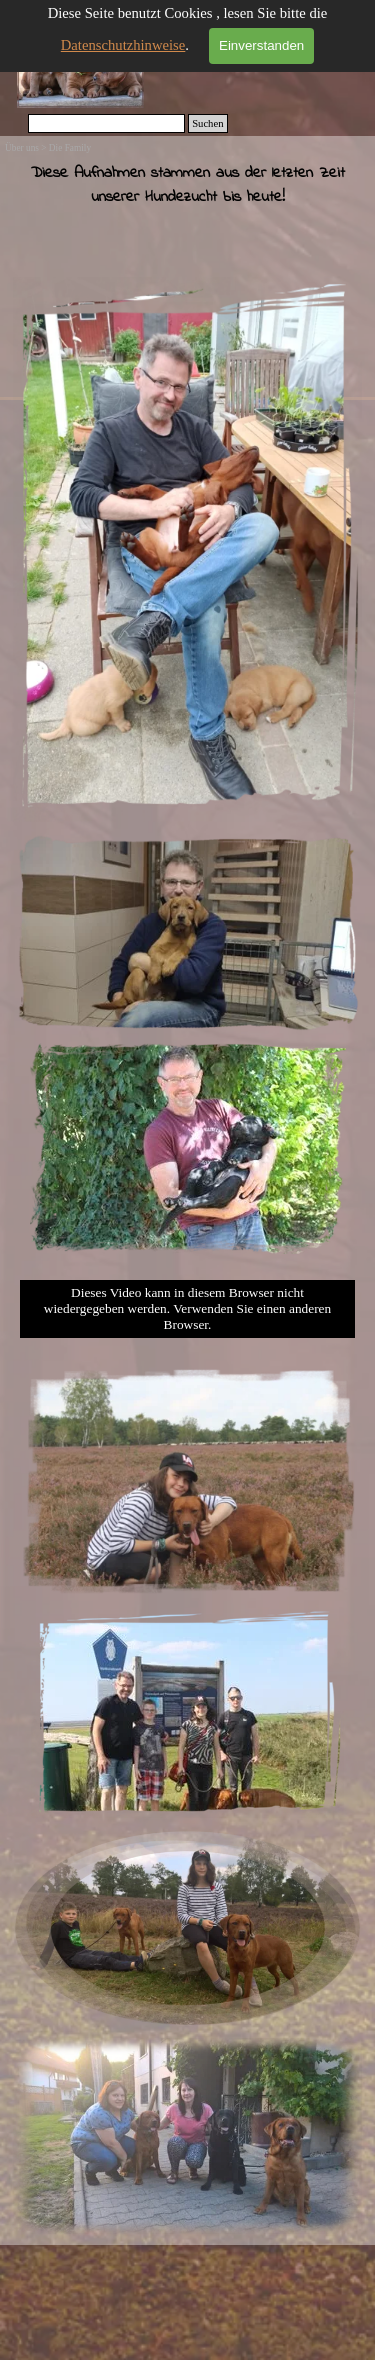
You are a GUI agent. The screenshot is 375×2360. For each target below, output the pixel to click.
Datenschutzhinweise (123, 45)
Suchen (207, 123)
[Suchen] (107, 123)
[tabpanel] (187, 213)
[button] (187, 2037)
